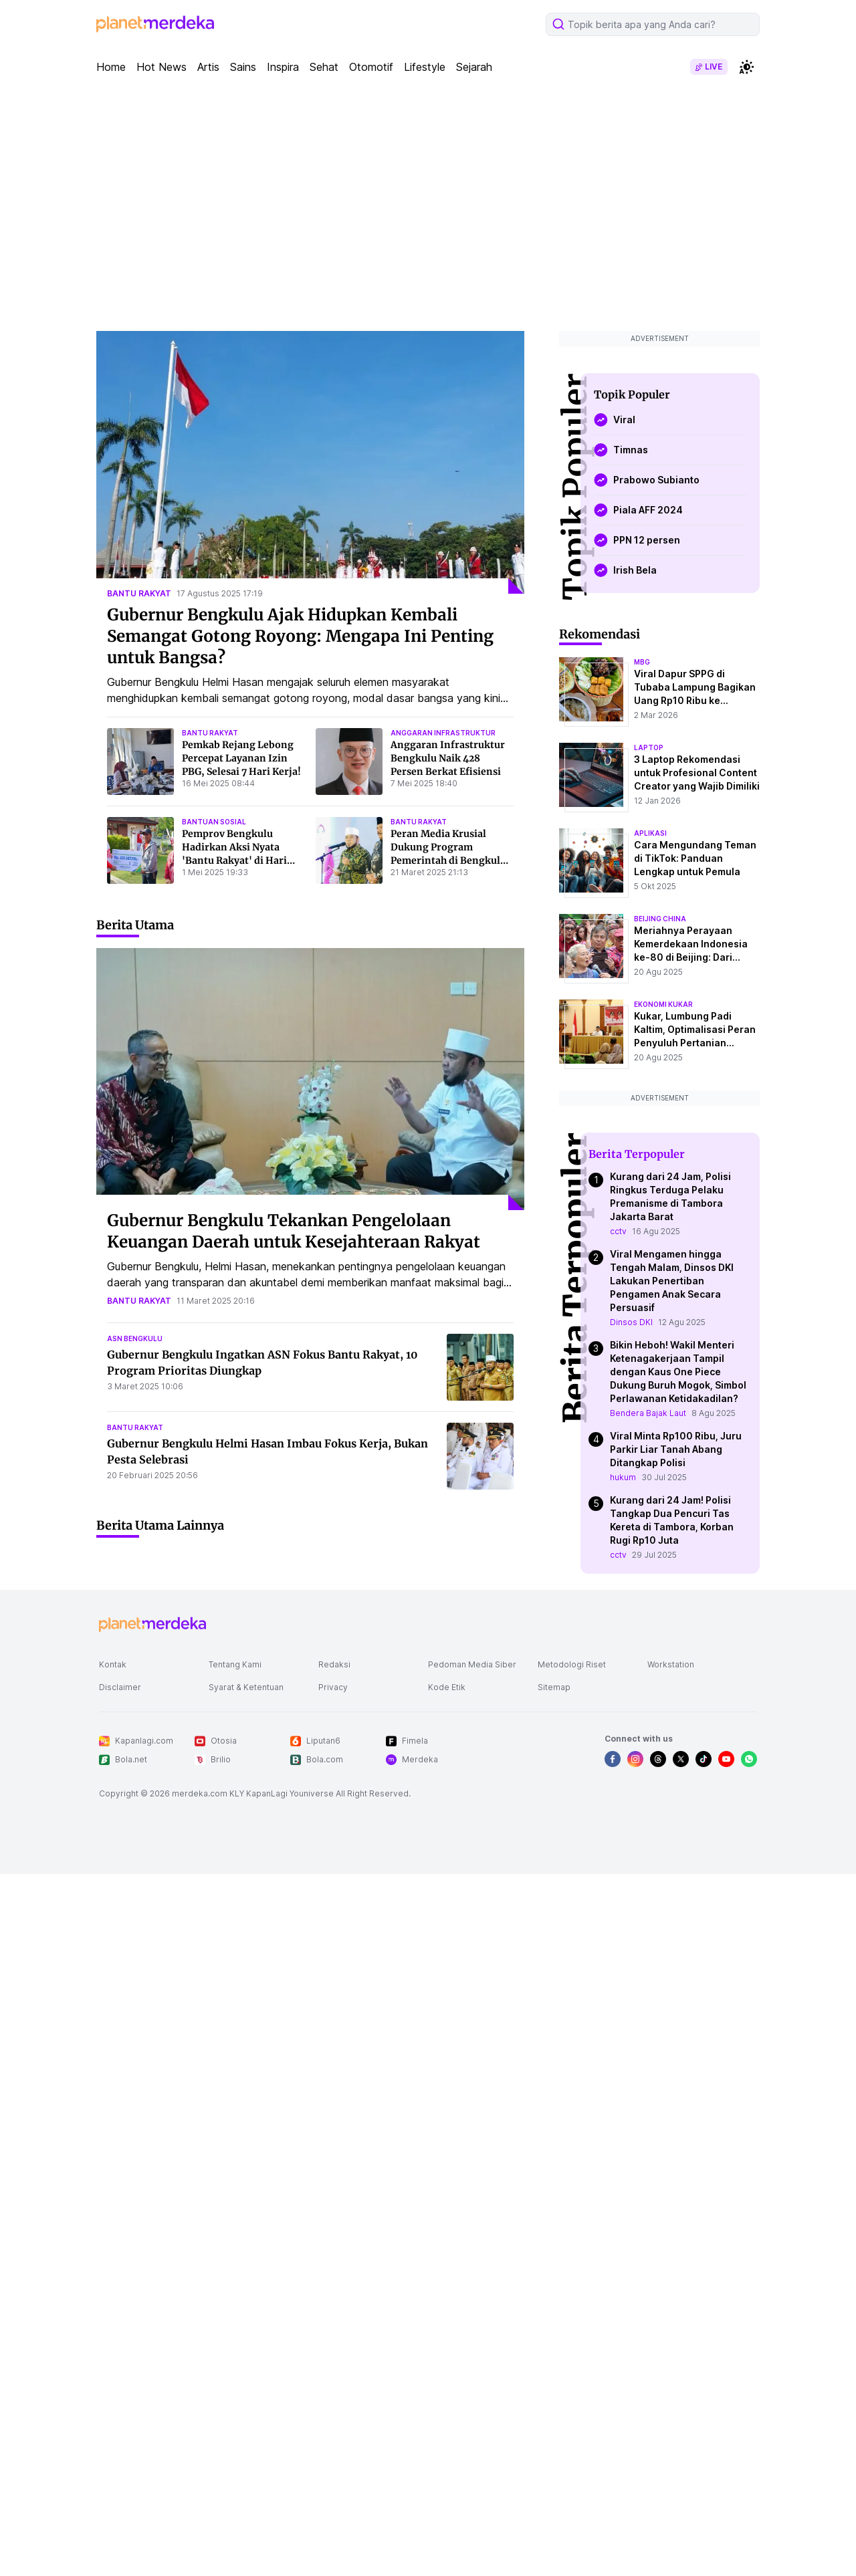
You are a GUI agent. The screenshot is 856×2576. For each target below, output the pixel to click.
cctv (618, 1231)
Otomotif (371, 67)
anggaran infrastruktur (443, 733)
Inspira (283, 67)
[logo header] (155, 24)
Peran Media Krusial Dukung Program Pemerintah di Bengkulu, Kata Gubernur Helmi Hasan (450, 860)
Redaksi (334, 1664)
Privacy (333, 1687)
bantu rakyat (139, 593)
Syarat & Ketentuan (246, 1687)
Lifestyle (424, 67)
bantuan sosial (214, 822)
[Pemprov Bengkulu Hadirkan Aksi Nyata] (140, 850)
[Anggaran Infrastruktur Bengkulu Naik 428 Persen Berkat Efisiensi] (349, 761)
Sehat (324, 67)
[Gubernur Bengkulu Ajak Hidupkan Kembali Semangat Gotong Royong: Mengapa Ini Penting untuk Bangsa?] (310, 462)
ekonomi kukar (663, 1004)
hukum (623, 1477)
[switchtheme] (746, 66)
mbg (642, 662)
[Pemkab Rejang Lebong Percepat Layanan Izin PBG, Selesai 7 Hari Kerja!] (140, 761)
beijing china (660, 919)
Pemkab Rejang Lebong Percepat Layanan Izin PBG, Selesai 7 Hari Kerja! (241, 758)
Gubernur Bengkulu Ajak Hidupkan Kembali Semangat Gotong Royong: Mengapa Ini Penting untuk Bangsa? (300, 636)
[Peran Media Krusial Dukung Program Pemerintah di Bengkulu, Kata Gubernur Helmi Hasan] (349, 850)
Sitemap (554, 1687)
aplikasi (650, 833)
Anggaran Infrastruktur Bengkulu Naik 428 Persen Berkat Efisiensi (448, 758)
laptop (648, 747)
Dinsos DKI (631, 1322)
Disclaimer (120, 1687)
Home (111, 67)
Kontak (112, 1664)
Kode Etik (446, 1687)
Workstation (670, 1664)
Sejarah (474, 67)
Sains (243, 67)
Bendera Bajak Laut (648, 1413)
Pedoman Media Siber (472, 1664)
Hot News (161, 67)
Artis (208, 67)
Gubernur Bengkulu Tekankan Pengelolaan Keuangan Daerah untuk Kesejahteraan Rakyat (293, 1231)
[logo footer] (152, 1624)
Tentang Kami (235, 1664)
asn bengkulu (135, 1338)
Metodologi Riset (572, 1664)
